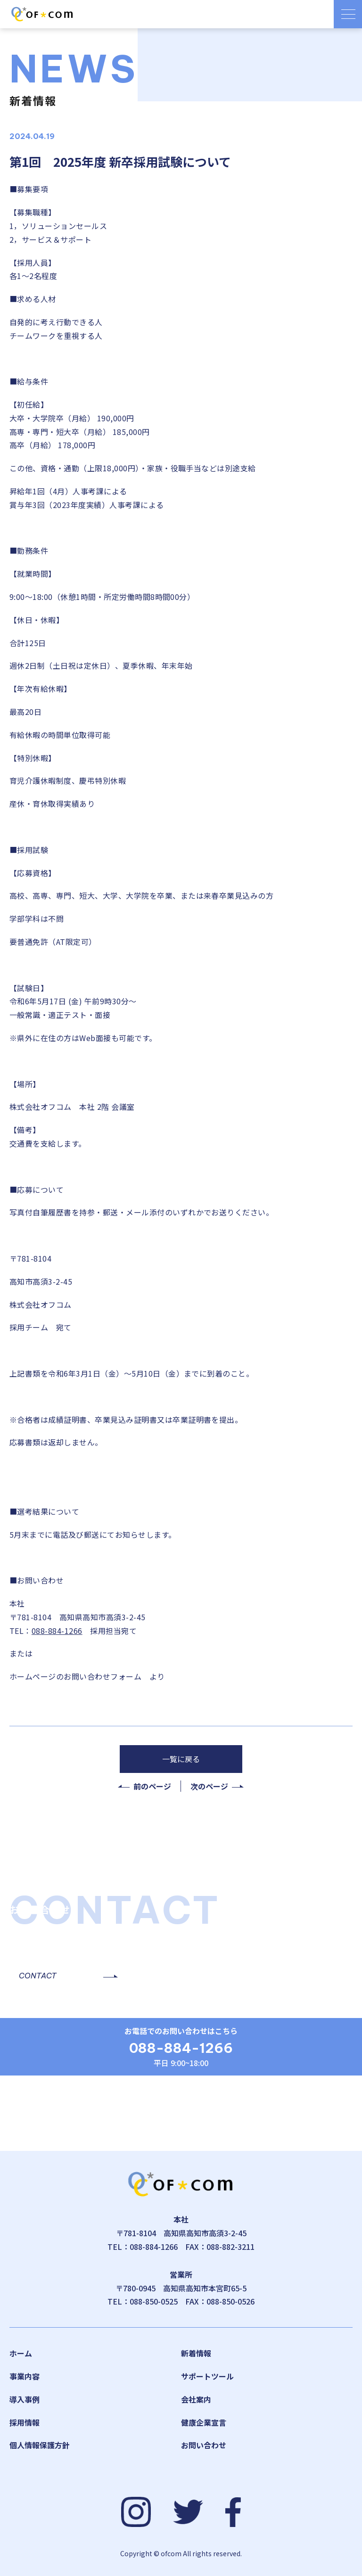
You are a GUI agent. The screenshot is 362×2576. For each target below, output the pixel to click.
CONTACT (38, 1975)
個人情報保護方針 (39, 2445)
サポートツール (207, 2376)
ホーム (20, 2353)
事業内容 (24, 2376)
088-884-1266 (57, 1630)
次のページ (209, 1786)
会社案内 (196, 2399)
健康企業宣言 (203, 2422)
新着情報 (196, 2353)
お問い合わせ (203, 2445)
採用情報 (24, 2422)
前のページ (152, 1786)
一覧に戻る (181, 1758)
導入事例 (24, 2399)
